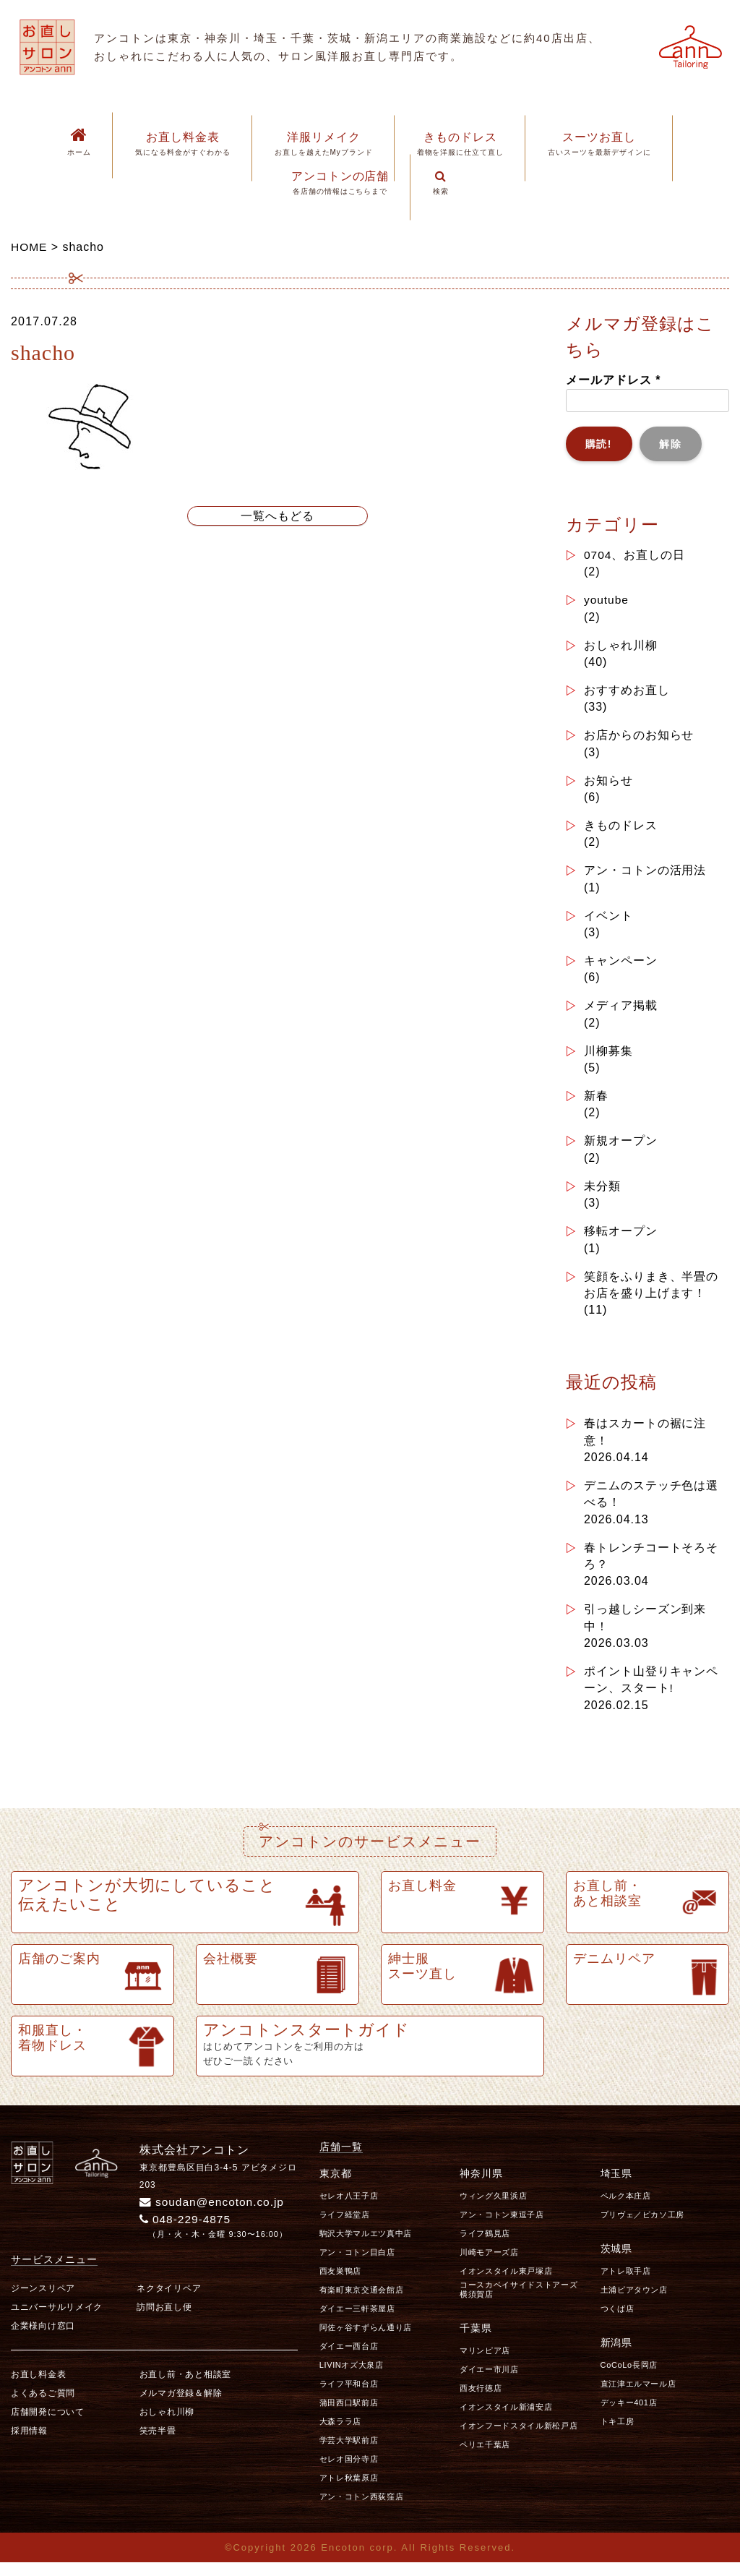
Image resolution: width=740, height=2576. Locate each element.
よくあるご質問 (43, 2407)
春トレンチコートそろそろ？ (651, 1566)
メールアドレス (613, 380)
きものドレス (621, 828)
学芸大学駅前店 (349, 2453)
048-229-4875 (186, 2232)
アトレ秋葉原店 (349, 2490)
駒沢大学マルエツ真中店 (365, 2246)
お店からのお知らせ (639, 737)
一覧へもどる (277, 516)
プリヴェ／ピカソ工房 (643, 2227)
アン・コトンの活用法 (645, 874)
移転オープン (621, 1238)
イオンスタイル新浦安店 (506, 2419)
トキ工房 (617, 2434)
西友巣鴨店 (340, 2284)
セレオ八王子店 (349, 2208)
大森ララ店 (340, 2434)
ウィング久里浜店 (493, 2208)
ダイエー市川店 (489, 2382)
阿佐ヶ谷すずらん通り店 (365, 2340)
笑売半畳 (157, 2444)
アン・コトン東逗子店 (502, 2227)
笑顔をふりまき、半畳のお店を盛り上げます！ (651, 1292)
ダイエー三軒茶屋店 (357, 2321)
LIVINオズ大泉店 (351, 2378)
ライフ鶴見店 (485, 2246)
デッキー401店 (629, 2415)
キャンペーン (621, 965)
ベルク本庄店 (626, 2208)
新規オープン (621, 1147)
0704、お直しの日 (635, 555)
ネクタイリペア (169, 2302)
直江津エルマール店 (638, 2396)
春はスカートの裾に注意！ (645, 1440)
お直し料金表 (38, 2388)
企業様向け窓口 (43, 2340)
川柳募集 (608, 1056)
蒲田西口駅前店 (349, 2415)
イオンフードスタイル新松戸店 (518, 2438)
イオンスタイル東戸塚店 (506, 2284)
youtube (607, 600)
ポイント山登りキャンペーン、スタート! (651, 1692)
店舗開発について (48, 2426)
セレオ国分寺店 (349, 2472)
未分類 (602, 1192)
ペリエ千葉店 (485, 2457)
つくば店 (617, 2321)
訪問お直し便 (164, 2321)
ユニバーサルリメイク (57, 2321)
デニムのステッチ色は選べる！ (651, 1503)
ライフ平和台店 (349, 2396)
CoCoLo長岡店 (629, 2378)
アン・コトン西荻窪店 (361, 2509)
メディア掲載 (621, 1010)
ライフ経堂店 (344, 2227)
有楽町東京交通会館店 (361, 2302)
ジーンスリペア (43, 2302)
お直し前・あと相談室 (185, 2388)
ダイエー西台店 (349, 2359)
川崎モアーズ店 (489, 2265)
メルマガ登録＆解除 (180, 2407)
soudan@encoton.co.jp (213, 2215)
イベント (608, 919)
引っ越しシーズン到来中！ (645, 1629)
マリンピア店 (485, 2363)
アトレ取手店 (626, 2284)
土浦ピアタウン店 (634, 2302)
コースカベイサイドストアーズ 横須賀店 (523, 2302)
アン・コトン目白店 (357, 2265)
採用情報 (29, 2444)
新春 (596, 1101)
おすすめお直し (627, 691)
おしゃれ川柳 (621, 646)
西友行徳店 (481, 2401)
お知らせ (608, 782)
